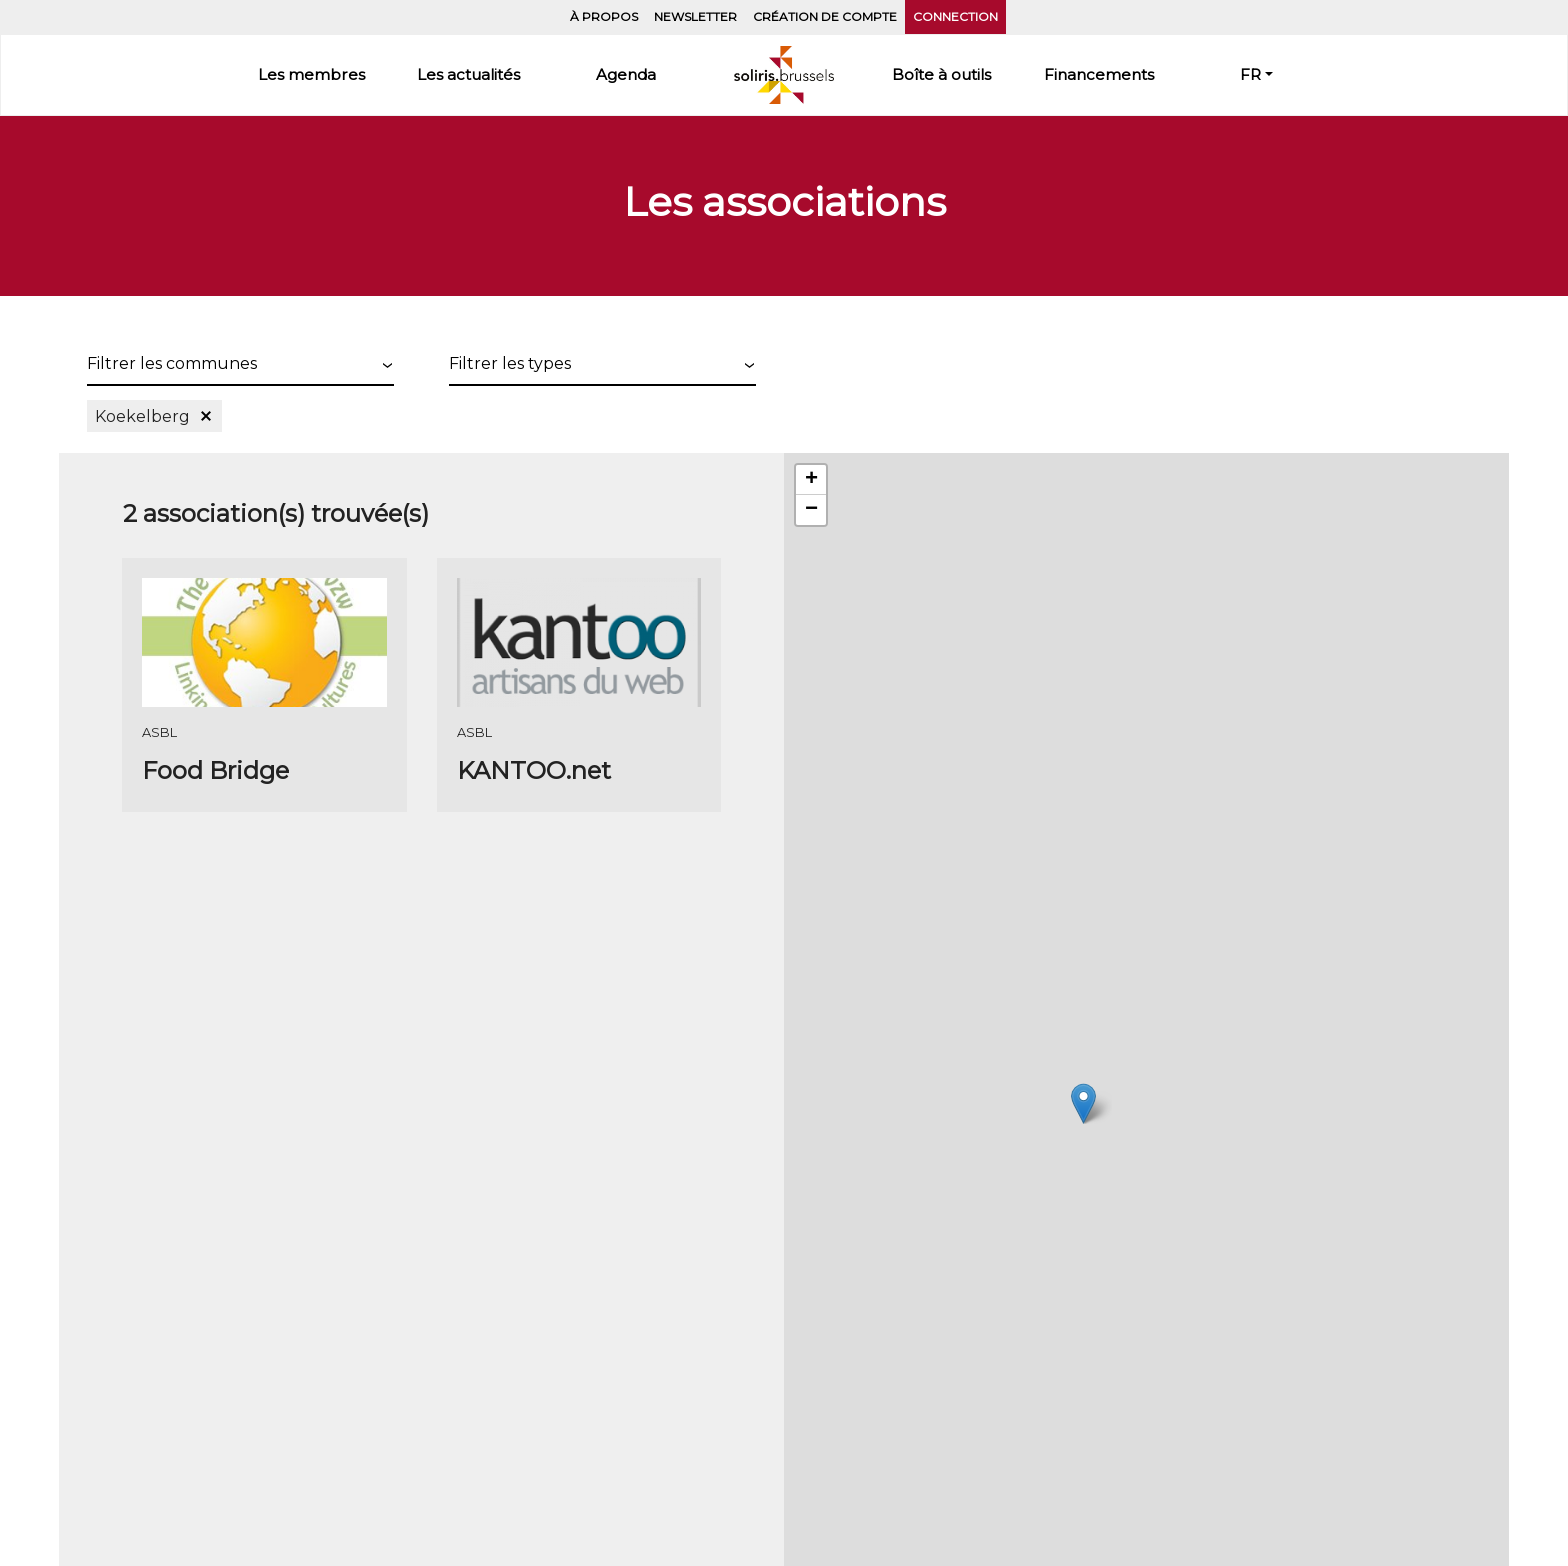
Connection (955, 16)
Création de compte (825, 16)
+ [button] (811, 480)
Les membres (311, 74)
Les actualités (468, 74)
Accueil (784, 75)
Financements (1099, 74)
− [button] (811, 510)
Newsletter (695, 16)
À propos (604, 16)
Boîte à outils (941, 74)
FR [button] (1250, 74)
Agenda (626, 74)
